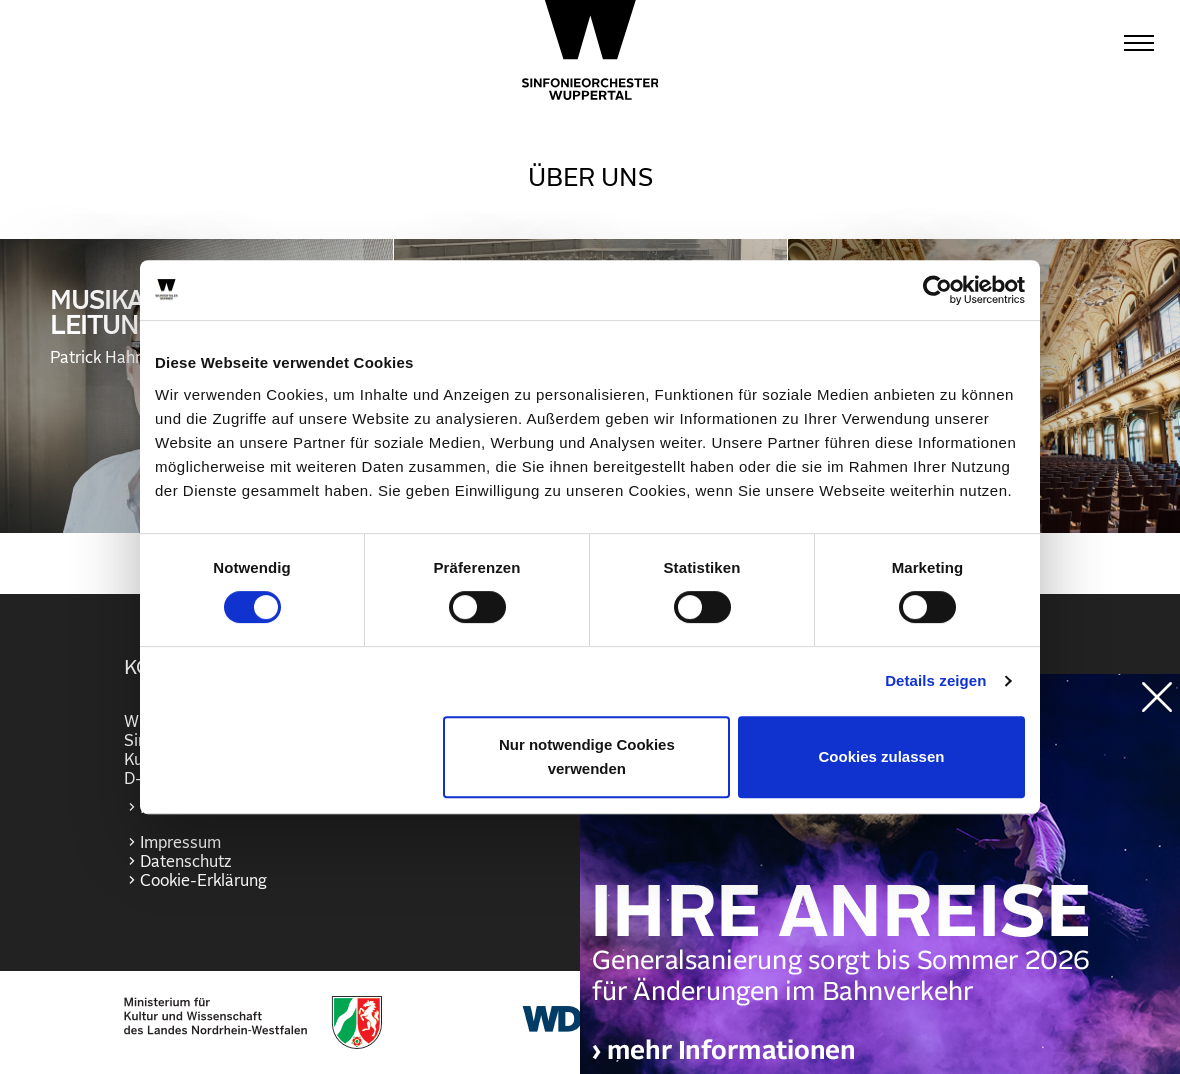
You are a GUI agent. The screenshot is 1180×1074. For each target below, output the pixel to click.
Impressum (180, 843)
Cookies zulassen (882, 756)
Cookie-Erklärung (203, 881)
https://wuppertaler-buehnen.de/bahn (880, 894)
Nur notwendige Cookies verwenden (587, 756)
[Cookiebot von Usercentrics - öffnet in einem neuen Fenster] (937, 290)
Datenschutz (185, 862)
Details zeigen (935, 680)
